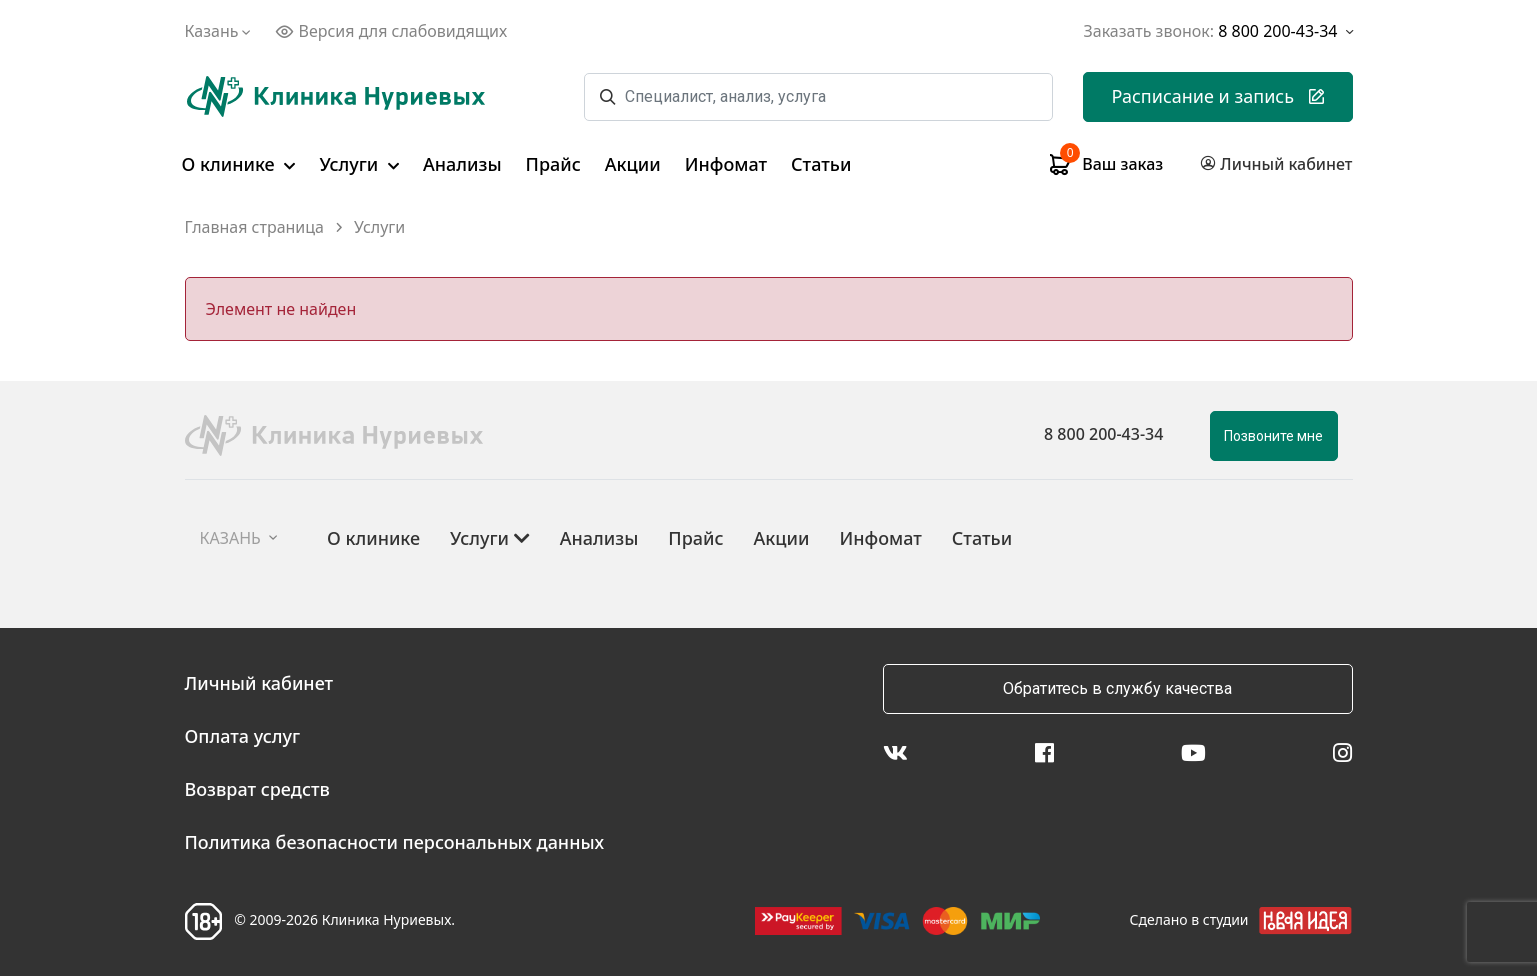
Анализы (462, 164)
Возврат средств (257, 789)
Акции (633, 164)
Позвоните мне (1273, 436)
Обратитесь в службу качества (1117, 688)
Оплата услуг (243, 736)
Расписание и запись (1217, 96)
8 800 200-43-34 (1103, 434)
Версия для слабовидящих (391, 31)
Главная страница (255, 227)
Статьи (821, 164)
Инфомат (726, 164)
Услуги (359, 164)
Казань (220, 31)
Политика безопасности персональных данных (395, 842)
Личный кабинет (259, 683)
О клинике (239, 164)
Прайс (553, 164)
